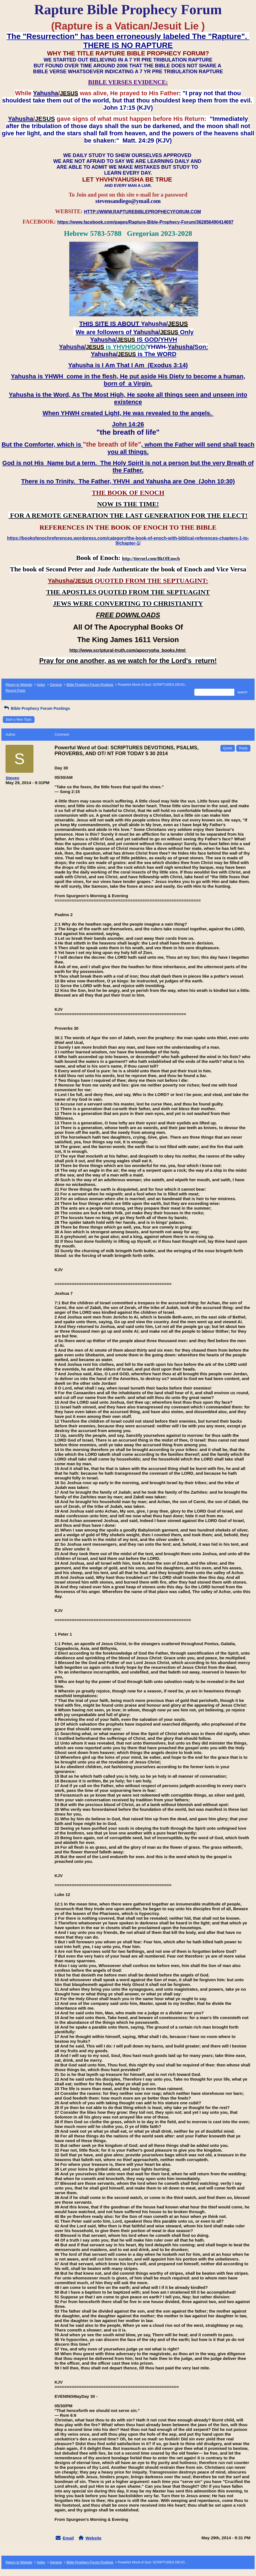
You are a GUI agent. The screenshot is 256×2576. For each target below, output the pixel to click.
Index (41, 685)
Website (93, 2538)
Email (68, 2538)
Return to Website (19, 685)
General (56, 685)
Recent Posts (15, 691)
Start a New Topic (19, 719)
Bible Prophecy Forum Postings (90, 685)
